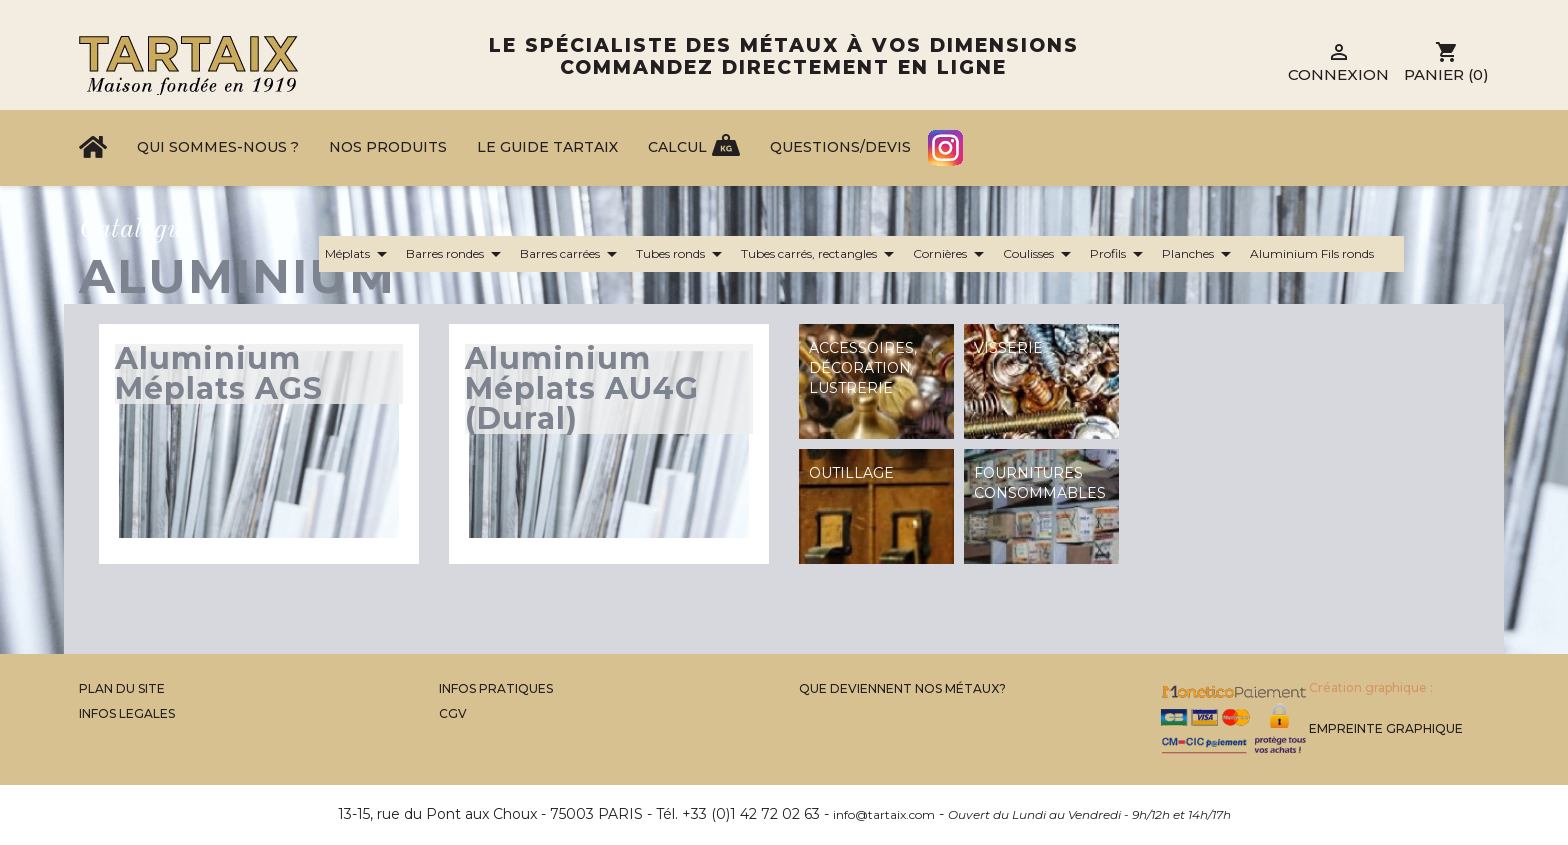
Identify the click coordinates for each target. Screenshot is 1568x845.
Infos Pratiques (496, 688)
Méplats (359, 254)
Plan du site (122, 688)
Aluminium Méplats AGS (219, 374)
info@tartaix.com (884, 814)
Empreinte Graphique (1386, 728)
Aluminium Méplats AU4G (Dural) (582, 389)
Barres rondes (457, 254)
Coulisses (1040, 254)
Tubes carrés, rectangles (821, 254)
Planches (1200, 254)
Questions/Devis (840, 147)
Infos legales (127, 713)
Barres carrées (572, 254)
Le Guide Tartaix (547, 147)
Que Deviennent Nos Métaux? (902, 688)
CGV (453, 713)
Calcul (677, 147)
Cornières (952, 254)
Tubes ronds (682, 254)
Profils (1120, 254)
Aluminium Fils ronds (1324, 254)
